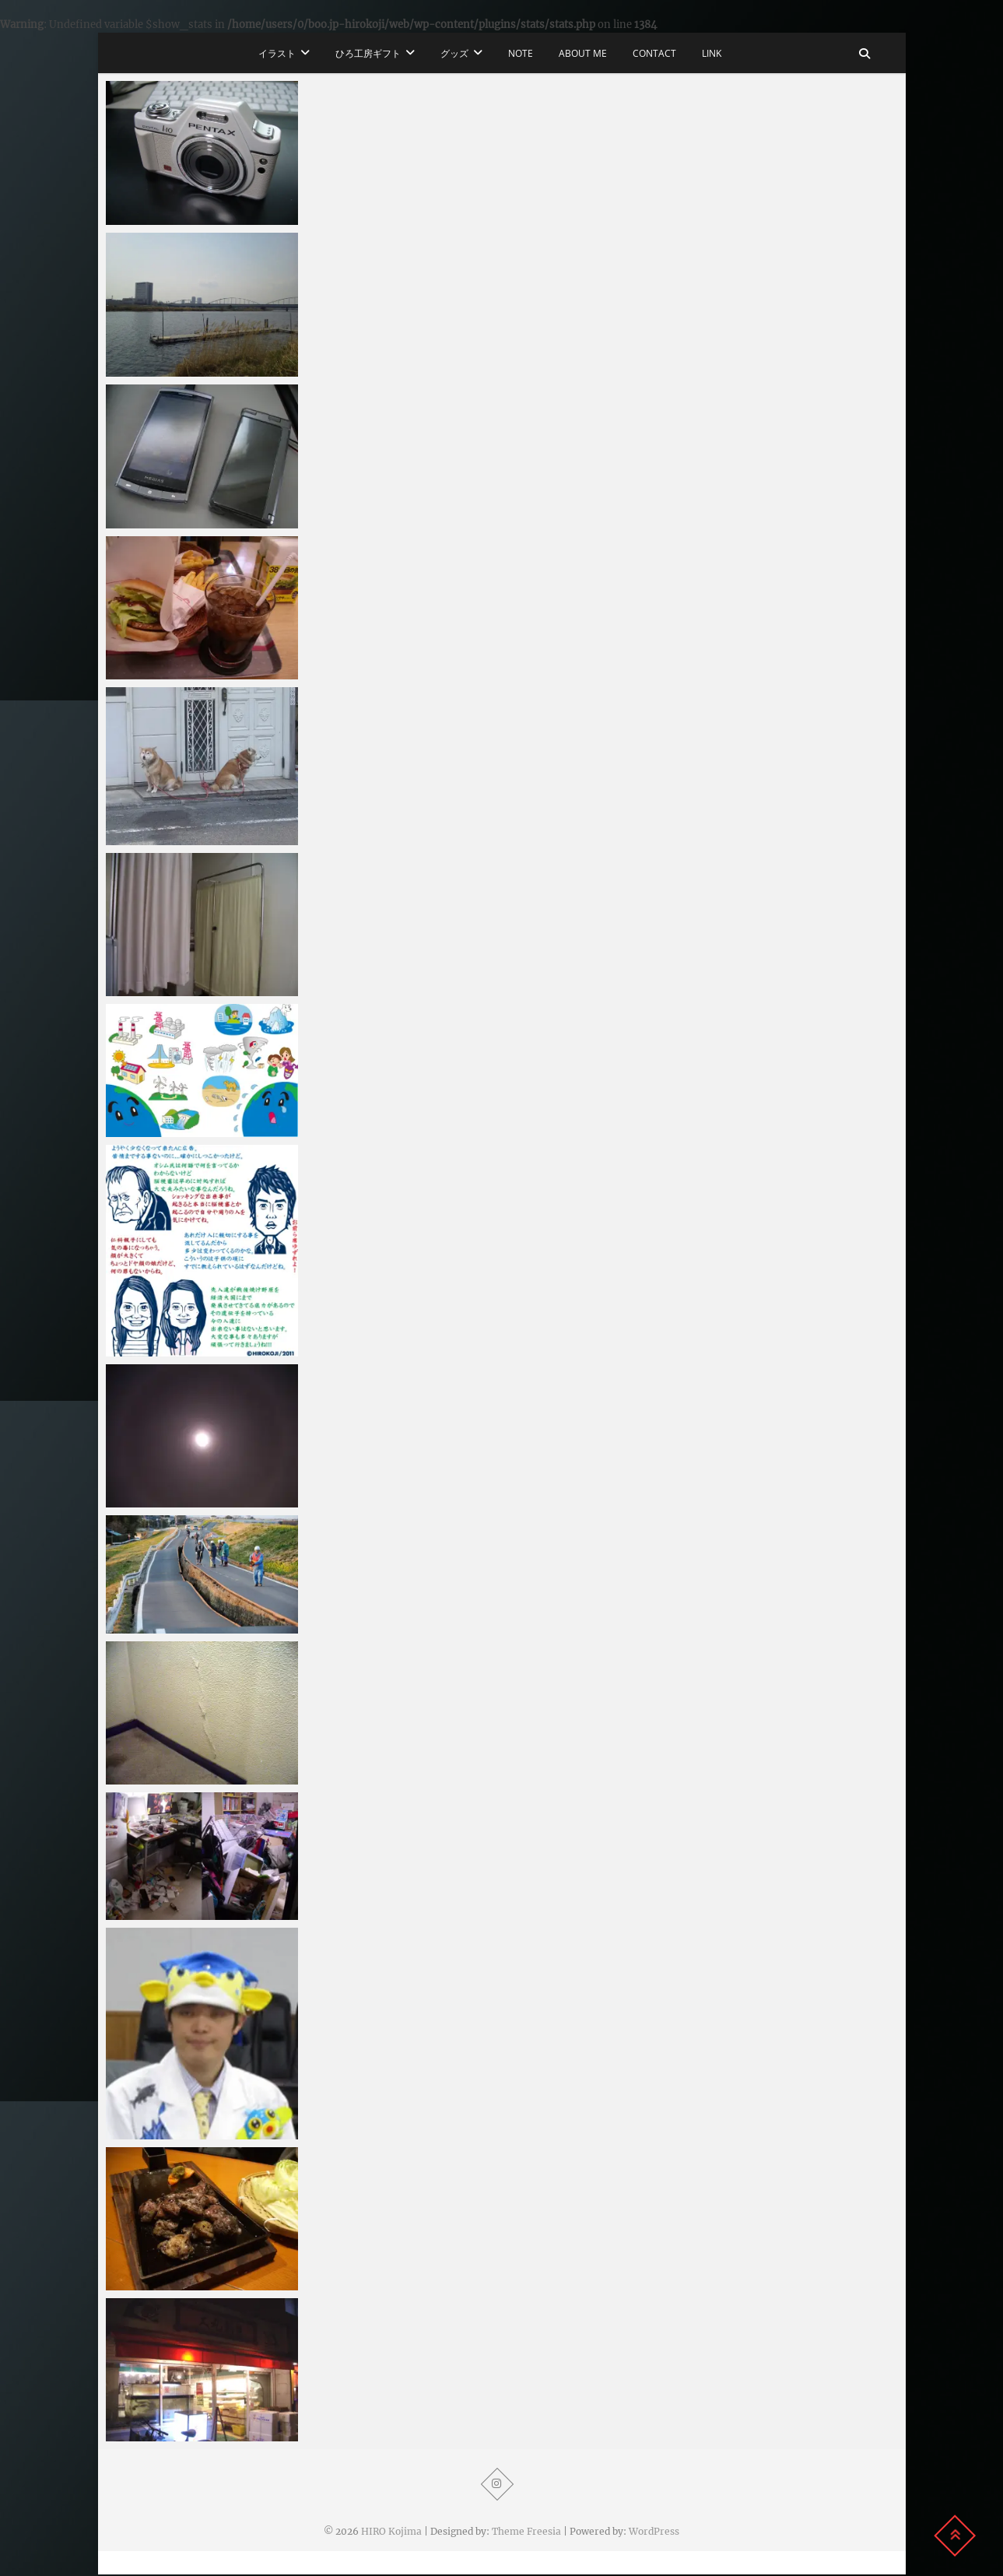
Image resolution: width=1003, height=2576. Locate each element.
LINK (711, 53)
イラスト (277, 53)
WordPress (654, 2531)
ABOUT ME (583, 53)
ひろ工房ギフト (368, 53)
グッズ (454, 53)
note (520, 53)
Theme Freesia (526, 2531)
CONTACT (654, 53)
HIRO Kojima (391, 2531)
